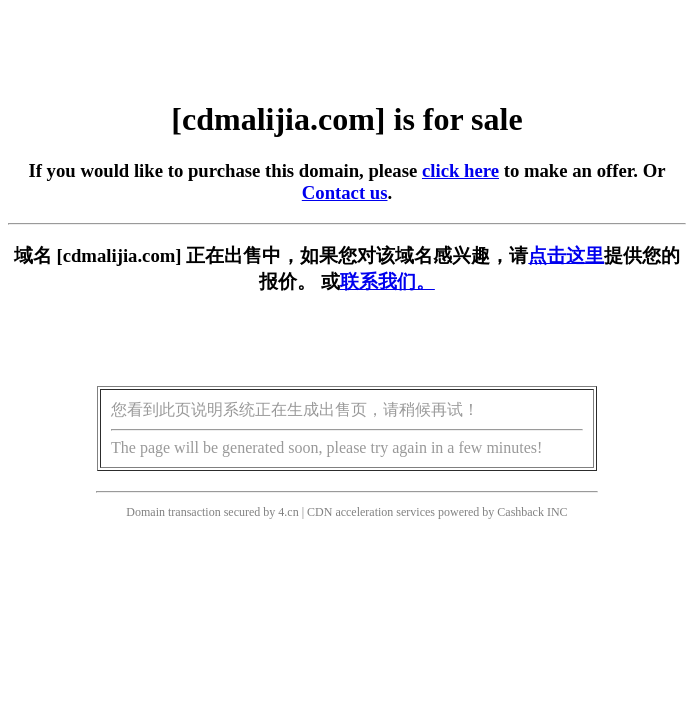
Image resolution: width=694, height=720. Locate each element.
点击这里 (566, 255)
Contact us (345, 192)
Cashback (520, 512)
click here (460, 170)
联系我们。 (387, 281)
